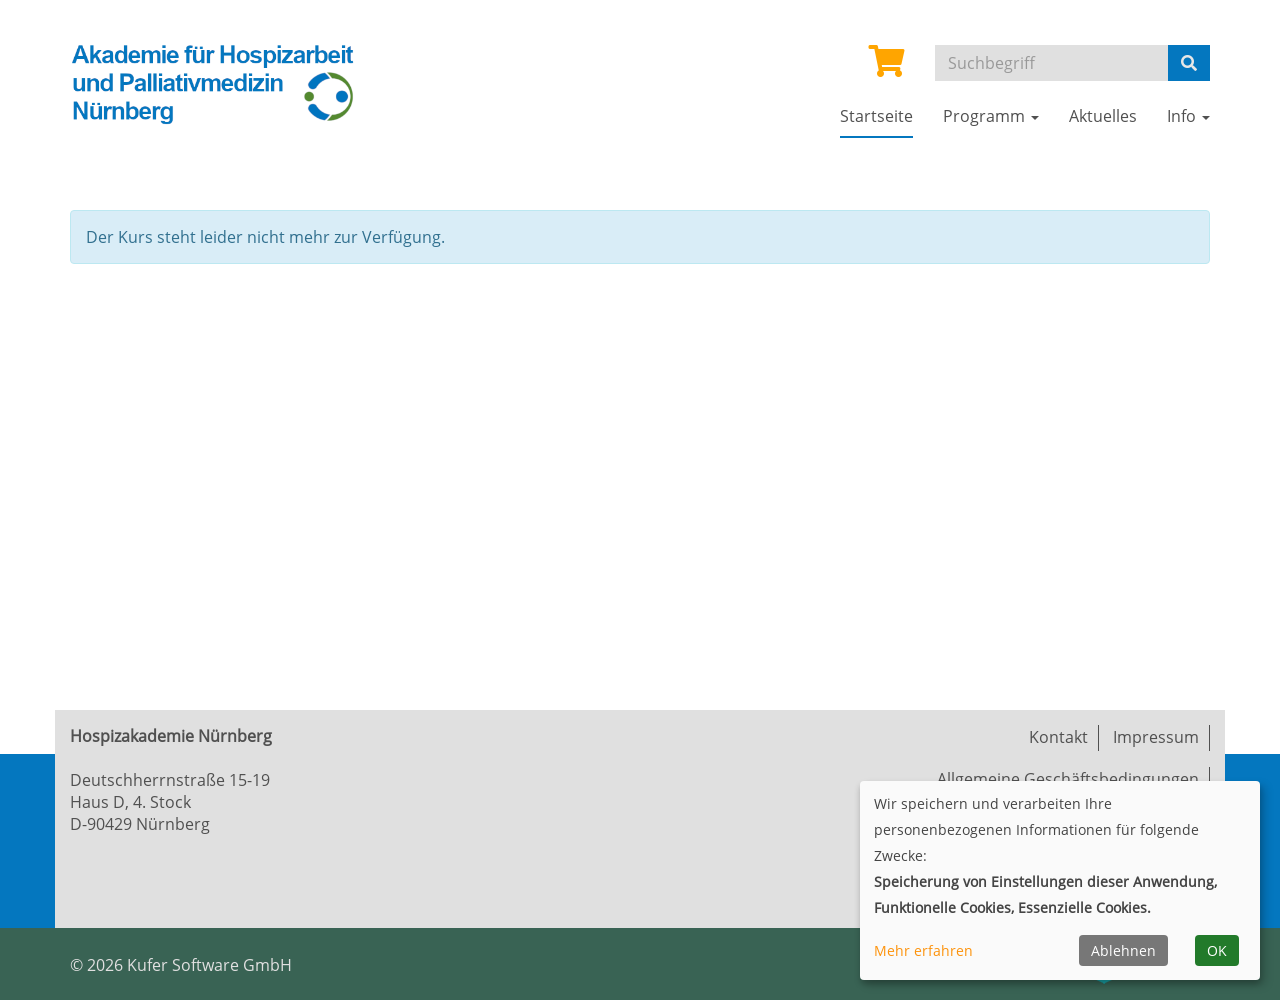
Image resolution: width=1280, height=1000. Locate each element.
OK (1217, 950)
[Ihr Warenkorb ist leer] (887, 67)
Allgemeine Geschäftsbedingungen (1068, 779)
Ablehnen (1123, 950)
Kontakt (1058, 737)
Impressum (1156, 737)
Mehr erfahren (923, 950)
